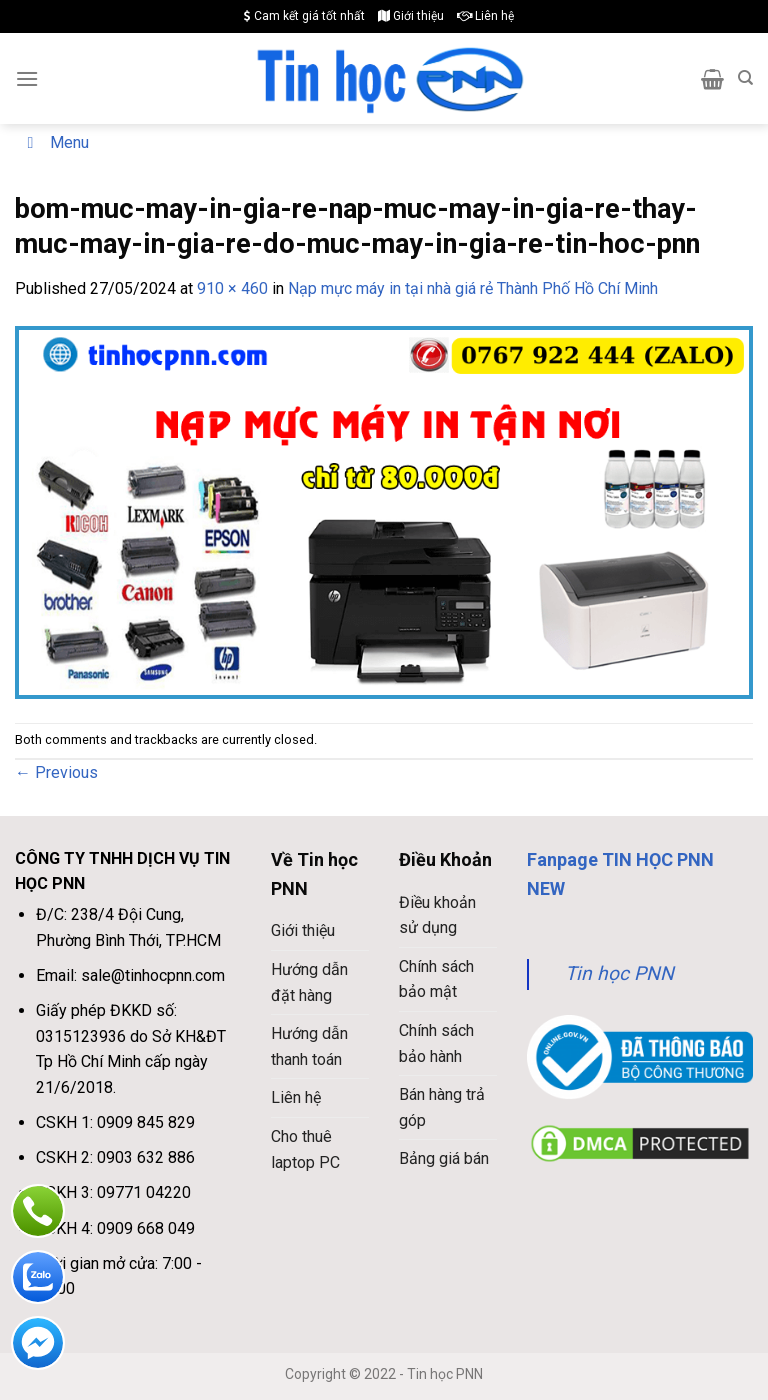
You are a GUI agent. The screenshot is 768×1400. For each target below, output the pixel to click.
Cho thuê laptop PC (305, 1149)
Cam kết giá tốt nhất (304, 16)
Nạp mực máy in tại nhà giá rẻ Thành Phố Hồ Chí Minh (473, 288)
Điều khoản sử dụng (437, 915)
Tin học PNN (619, 973)
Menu (54, 142)
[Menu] (27, 78)
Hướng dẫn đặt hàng (309, 982)
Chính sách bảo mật (436, 979)
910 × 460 (232, 288)
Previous (56, 772)
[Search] (745, 78)
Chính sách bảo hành (436, 1043)
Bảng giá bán (444, 1158)
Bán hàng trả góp (442, 1107)
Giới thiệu (411, 16)
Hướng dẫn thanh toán (309, 1046)
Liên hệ (485, 16)
